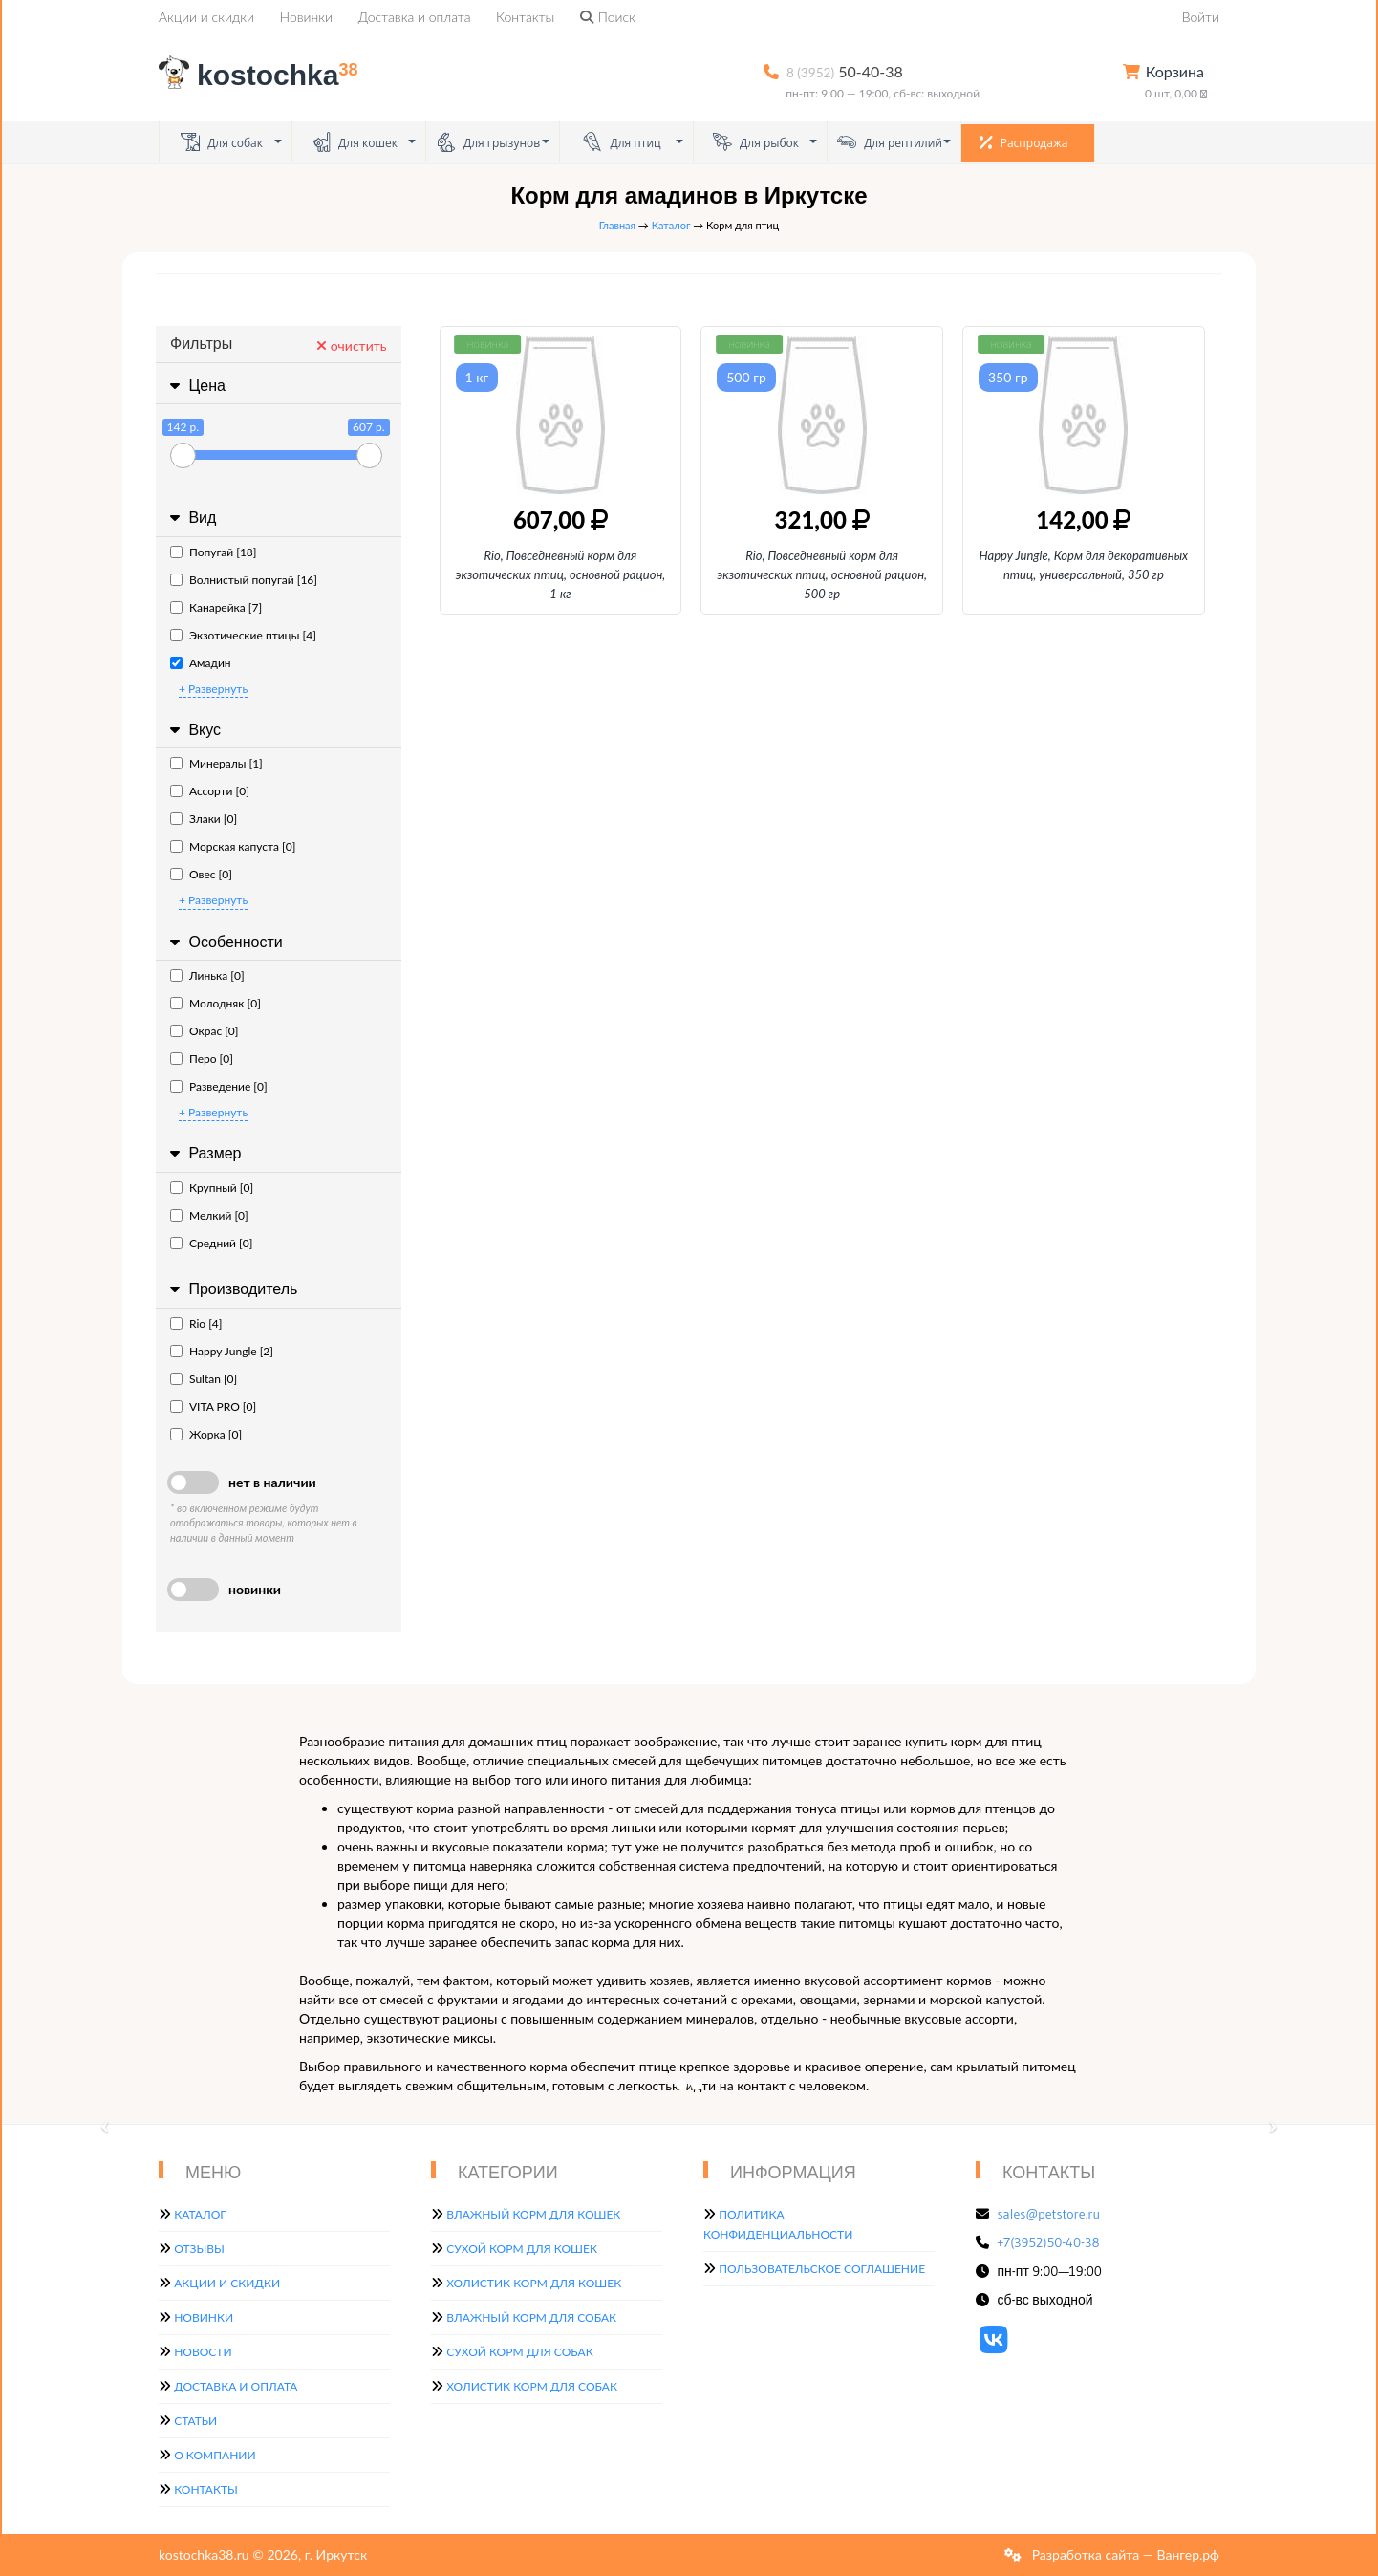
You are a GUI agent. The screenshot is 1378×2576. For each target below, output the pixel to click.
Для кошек (355, 142)
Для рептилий (889, 142)
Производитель (231, 1289)
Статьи (195, 2421)
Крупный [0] (211, 1187)
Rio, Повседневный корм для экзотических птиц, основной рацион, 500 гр (822, 574)
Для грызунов (488, 142)
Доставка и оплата (414, 17)
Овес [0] (201, 874)
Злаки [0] (203, 819)
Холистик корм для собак (531, 2386)
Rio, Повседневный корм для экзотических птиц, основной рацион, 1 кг (561, 574)
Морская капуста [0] (232, 846)
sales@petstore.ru (1049, 2213)
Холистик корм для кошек (533, 2283)
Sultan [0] (203, 1379)
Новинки (306, 17)
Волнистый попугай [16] (243, 580)
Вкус (193, 730)
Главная (617, 225)
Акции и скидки (206, 17)
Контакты (525, 17)
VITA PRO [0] (213, 1406)
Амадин (200, 663)
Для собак (222, 142)
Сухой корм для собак (519, 2352)
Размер (203, 1153)
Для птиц (621, 142)
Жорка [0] (206, 1434)
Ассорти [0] (209, 791)
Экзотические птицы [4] (243, 635)
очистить (351, 345)
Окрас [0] (204, 1031)
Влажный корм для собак (531, 2317)
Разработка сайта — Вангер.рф (1123, 2554)
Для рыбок (756, 142)
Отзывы (199, 2248)
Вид (190, 517)
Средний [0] (211, 1243)
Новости (202, 2352)
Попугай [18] (213, 552)
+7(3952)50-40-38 (1049, 2242)
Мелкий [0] (209, 1215)
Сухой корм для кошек (521, 2248)
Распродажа (1024, 142)
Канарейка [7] (216, 607)
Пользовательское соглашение (822, 2269)
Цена (195, 386)
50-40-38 (844, 71)
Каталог (671, 225)
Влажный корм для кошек (533, 2214)
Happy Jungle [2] (221, 1351)
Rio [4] (196, 1323)
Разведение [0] (219, 1086)
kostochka (261, 75)
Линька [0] (207, 975)
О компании (214, 2455)
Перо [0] (201, 1058)
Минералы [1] (216, 763)
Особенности (224, 942)
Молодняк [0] (215, 1003)
